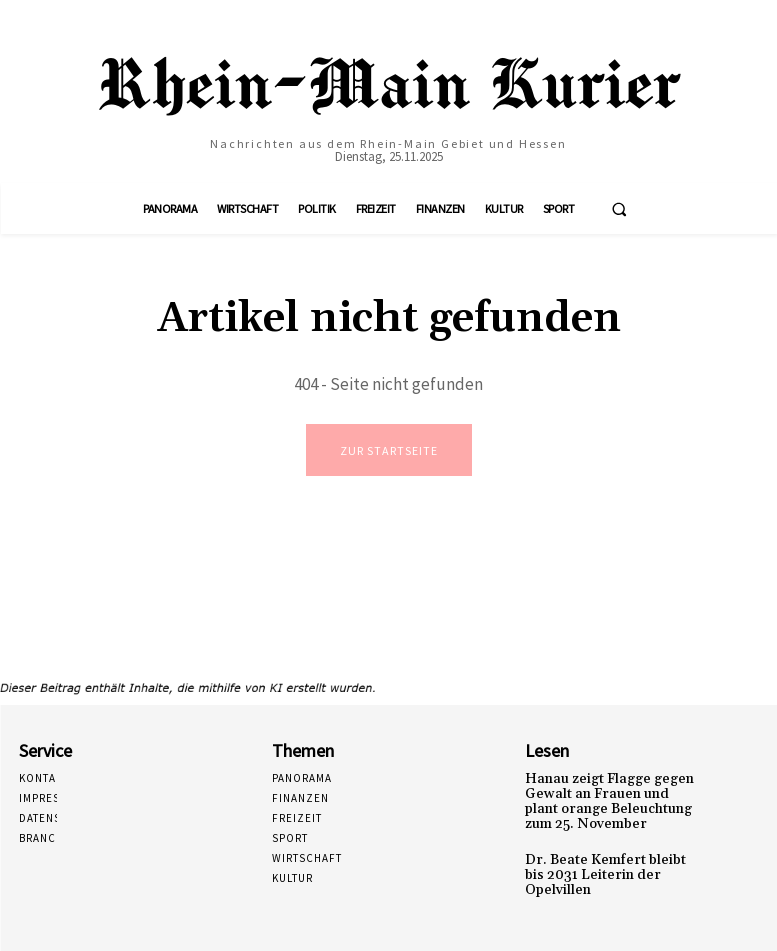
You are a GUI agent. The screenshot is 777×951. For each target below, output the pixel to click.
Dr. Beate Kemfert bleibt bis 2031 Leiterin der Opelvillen (606, 860)
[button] (619, 209)
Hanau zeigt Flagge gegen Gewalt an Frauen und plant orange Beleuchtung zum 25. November (605, 799)
